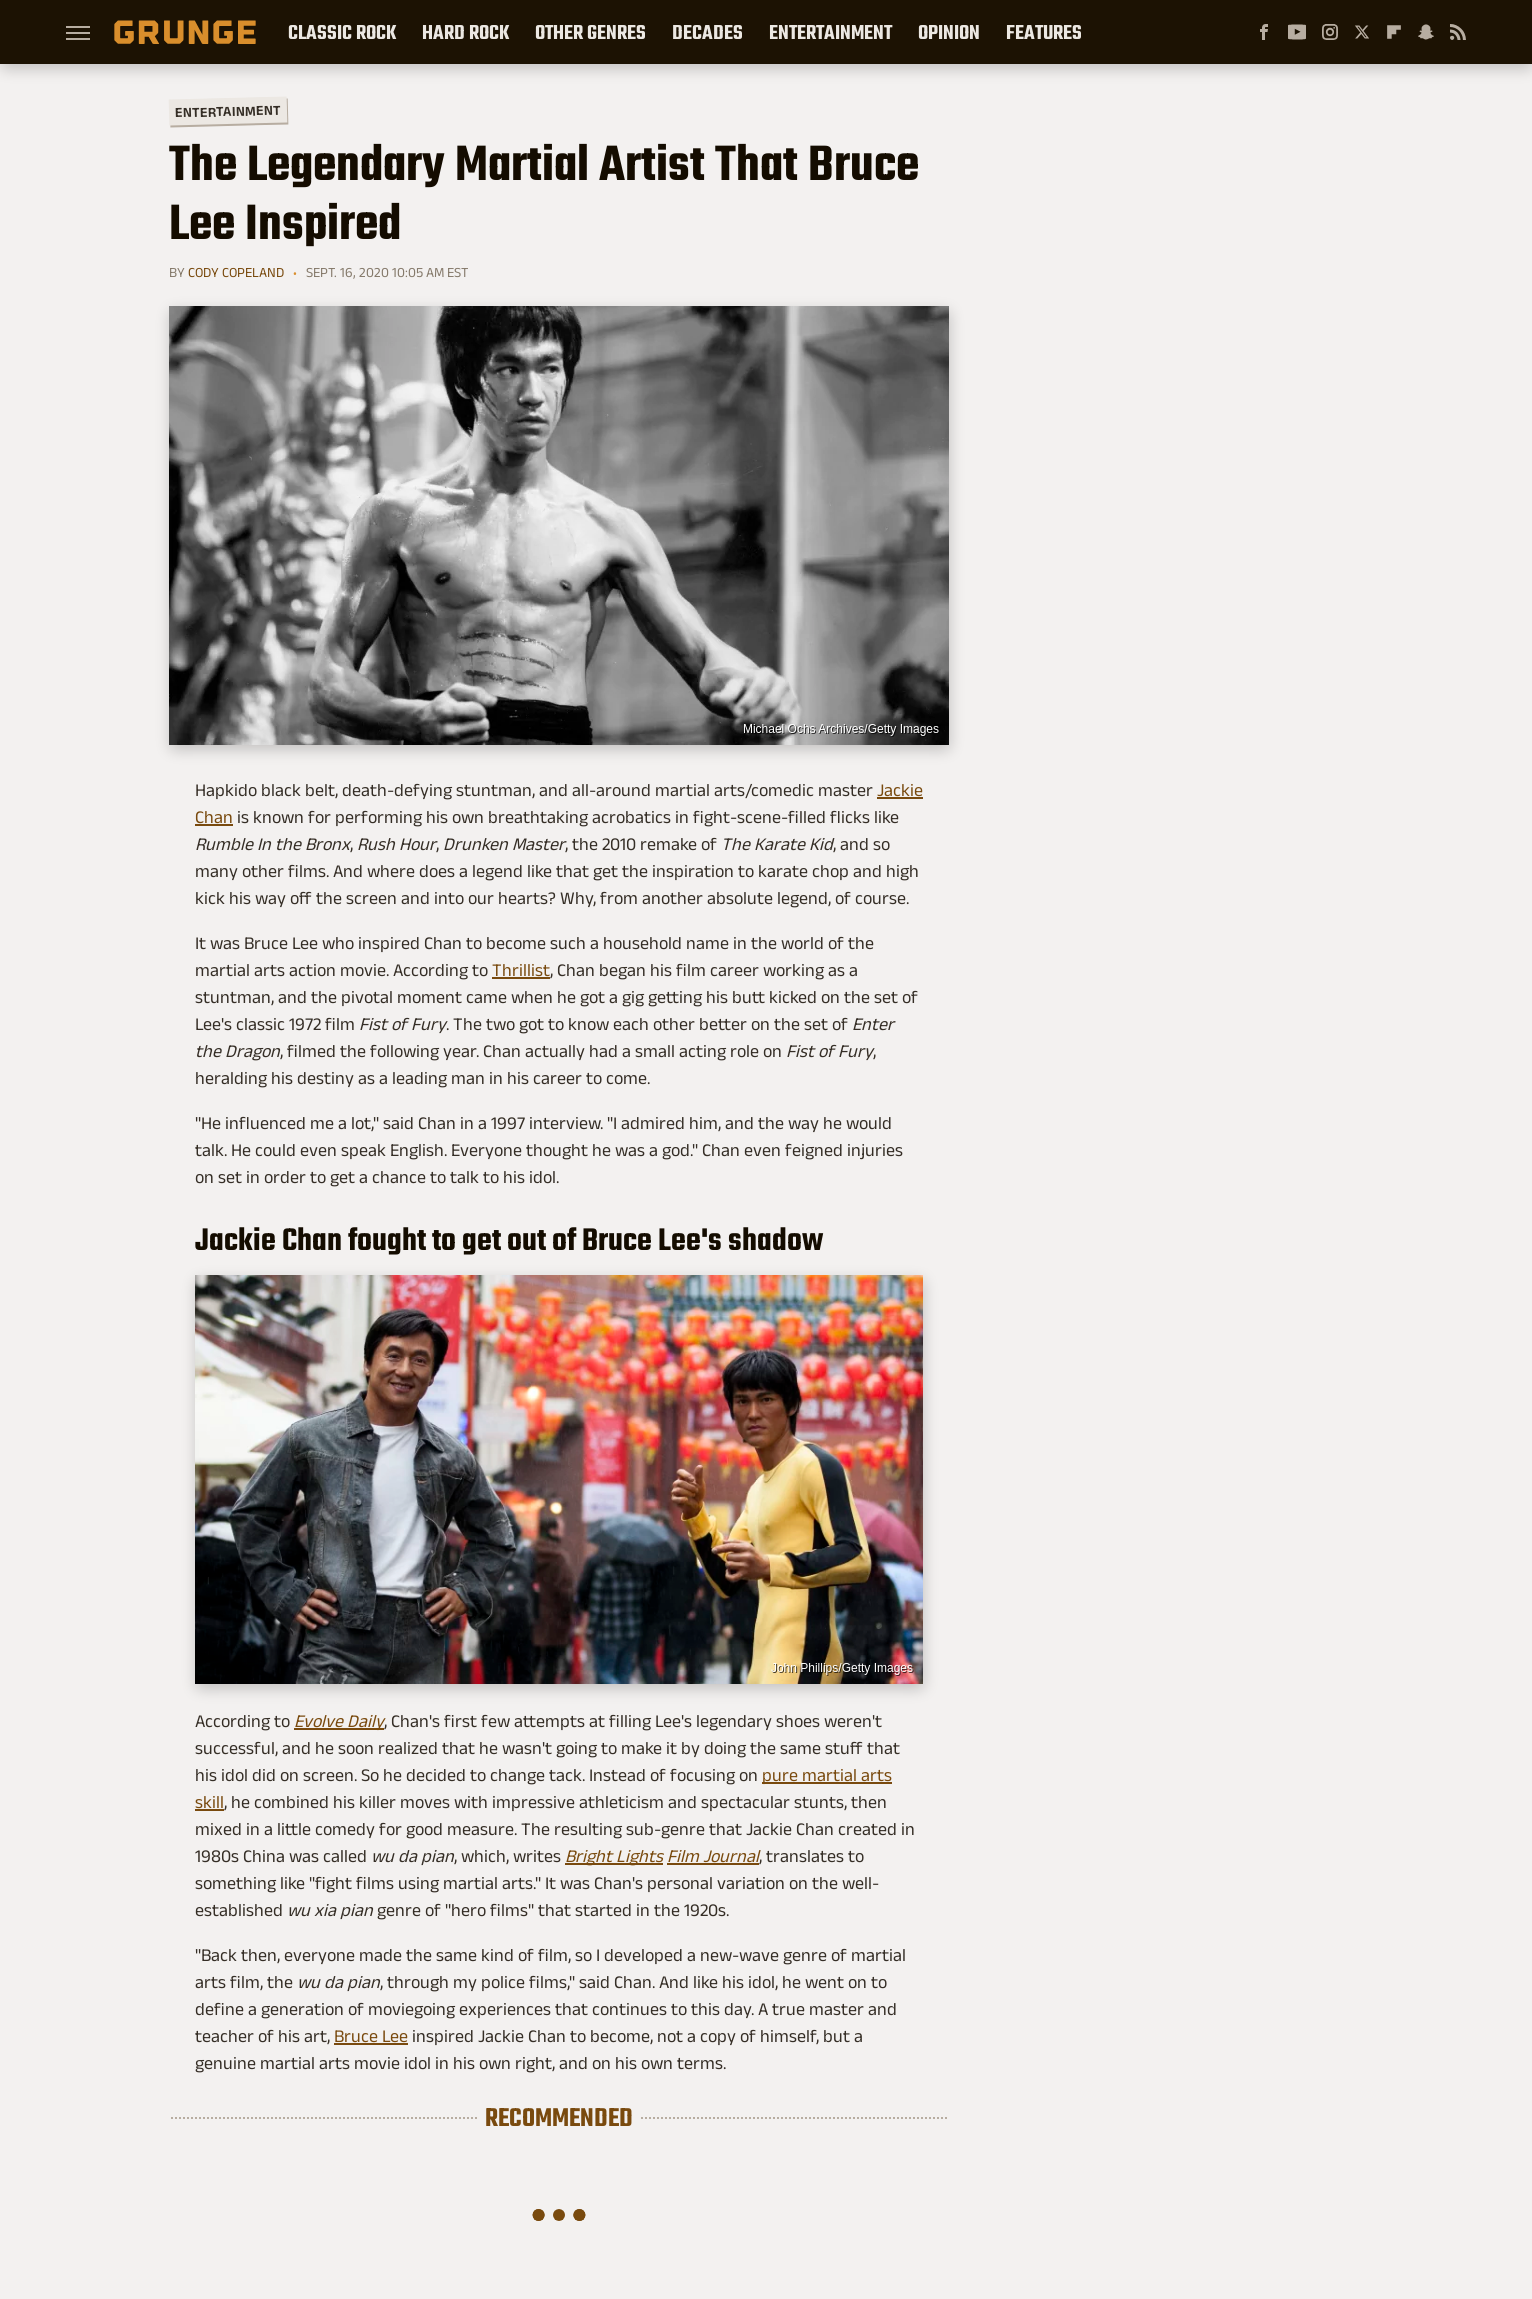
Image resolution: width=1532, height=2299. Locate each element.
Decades (707, 32)
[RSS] (1458, 32)
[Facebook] (1264, 32)
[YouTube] (1297, 32)
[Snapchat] (1426, 32)
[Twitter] (1362, 32)
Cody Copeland (236, 272)
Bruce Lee (371, 2036)
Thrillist (521, 970)
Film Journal (713, 1856)
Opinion (949, 32)
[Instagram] (1330, 32)
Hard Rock (465, 32)
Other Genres (590, 32)
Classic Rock (342, 32)
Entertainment (830, 32)
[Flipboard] (1394, 32)
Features (1044, 32)
